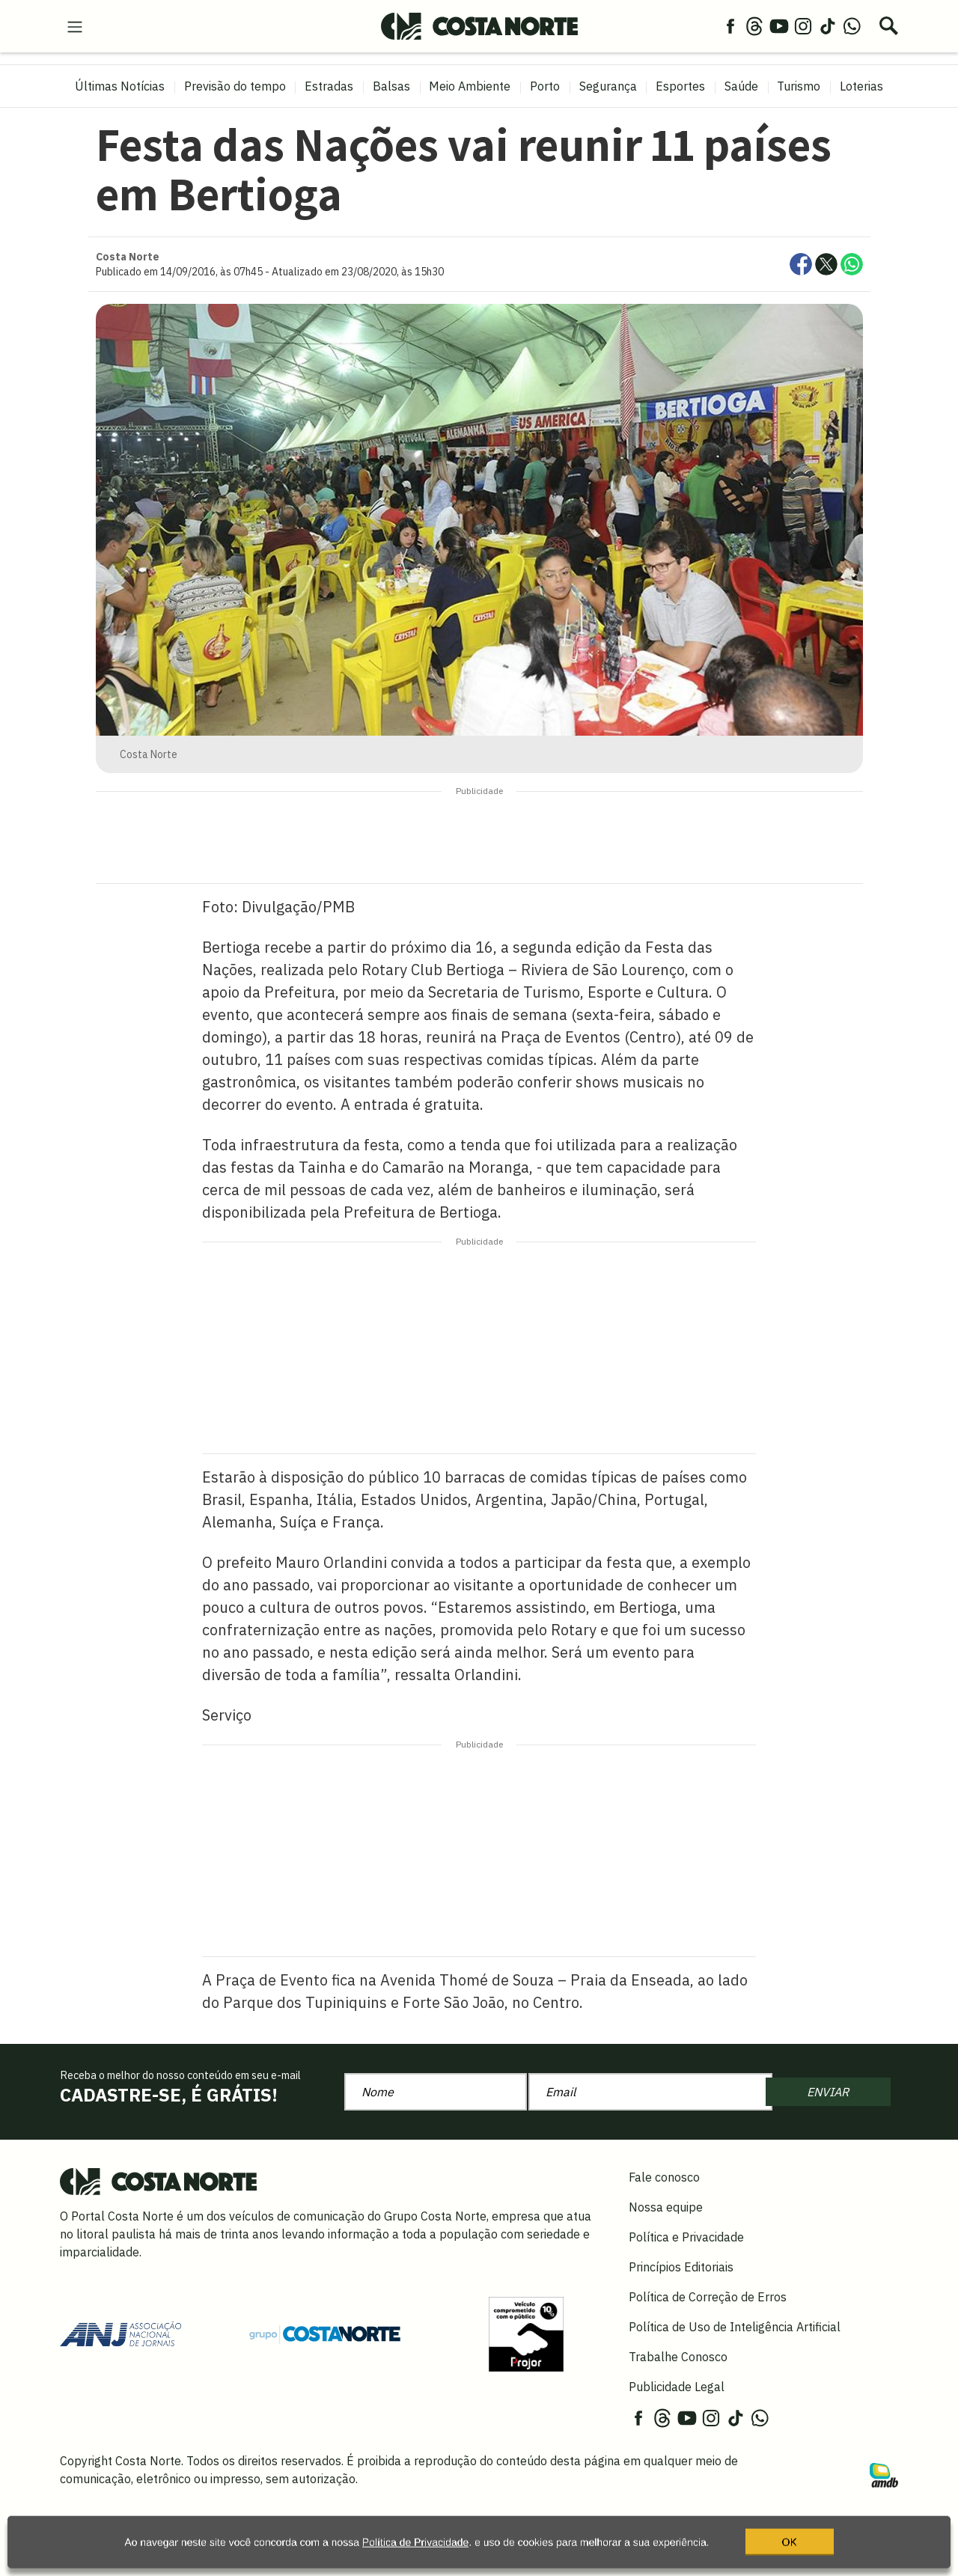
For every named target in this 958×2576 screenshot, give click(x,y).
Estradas (329, 86)
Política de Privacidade (415, 2549)
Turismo (798, 86)
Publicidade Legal (676, 2386)
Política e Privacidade (686, 2236)
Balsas (391, 86)
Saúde (741, 86)
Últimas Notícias (120, 86)
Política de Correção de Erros (708, 2296)
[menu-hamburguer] (75, 25)
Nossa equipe (666, 2207)
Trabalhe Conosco (678, 2356)
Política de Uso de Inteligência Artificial (734, 2326)
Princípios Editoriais (681, 2266)
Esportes (680, 86)
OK (789, 2549)
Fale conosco (664, 2177)
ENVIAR (828, 2091)
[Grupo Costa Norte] (324, 2333)
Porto (545, 86)
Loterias (861, 86)
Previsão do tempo (235, 86)
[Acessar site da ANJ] (120, 2332)
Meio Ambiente (469, 86)
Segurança (608, 86)
